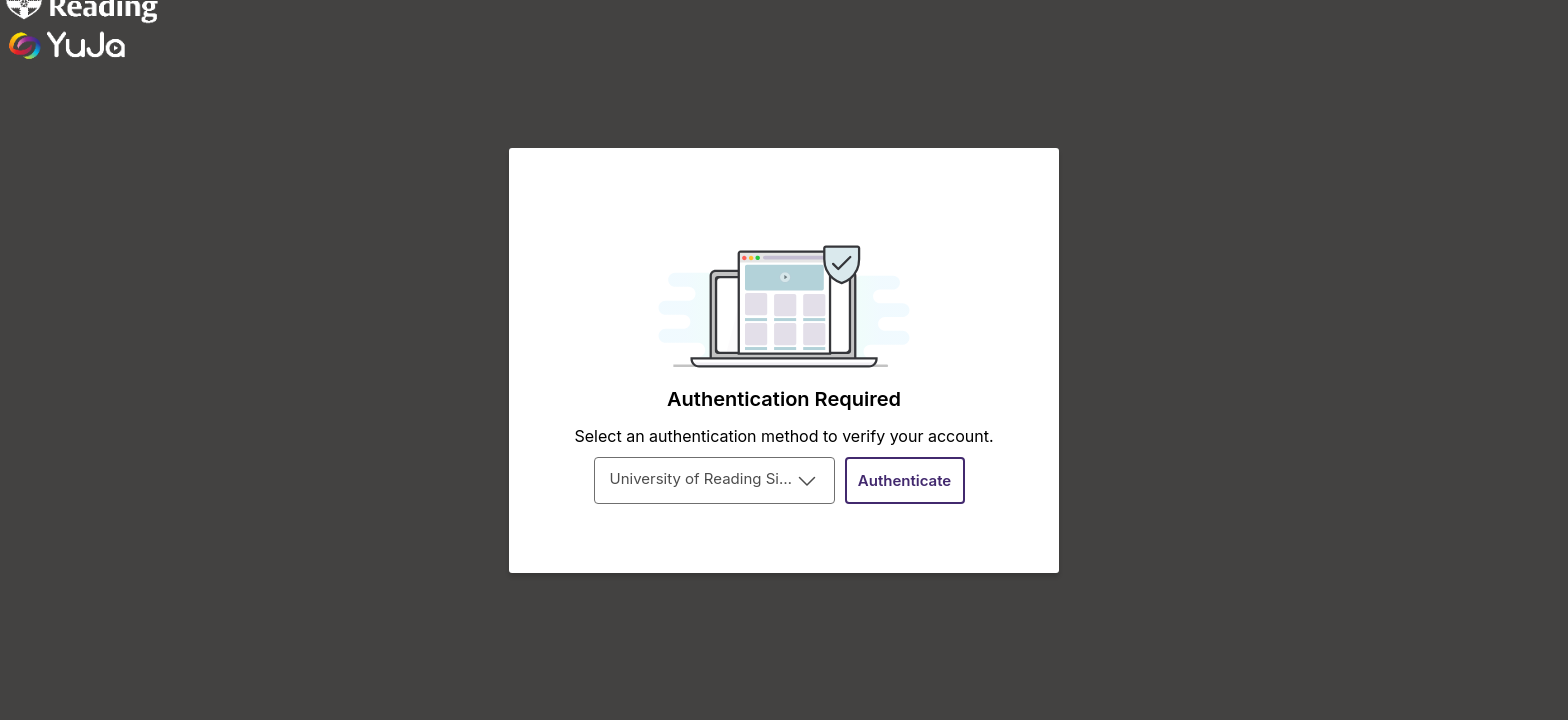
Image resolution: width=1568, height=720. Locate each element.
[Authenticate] (905, 480)
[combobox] (714, 480)
